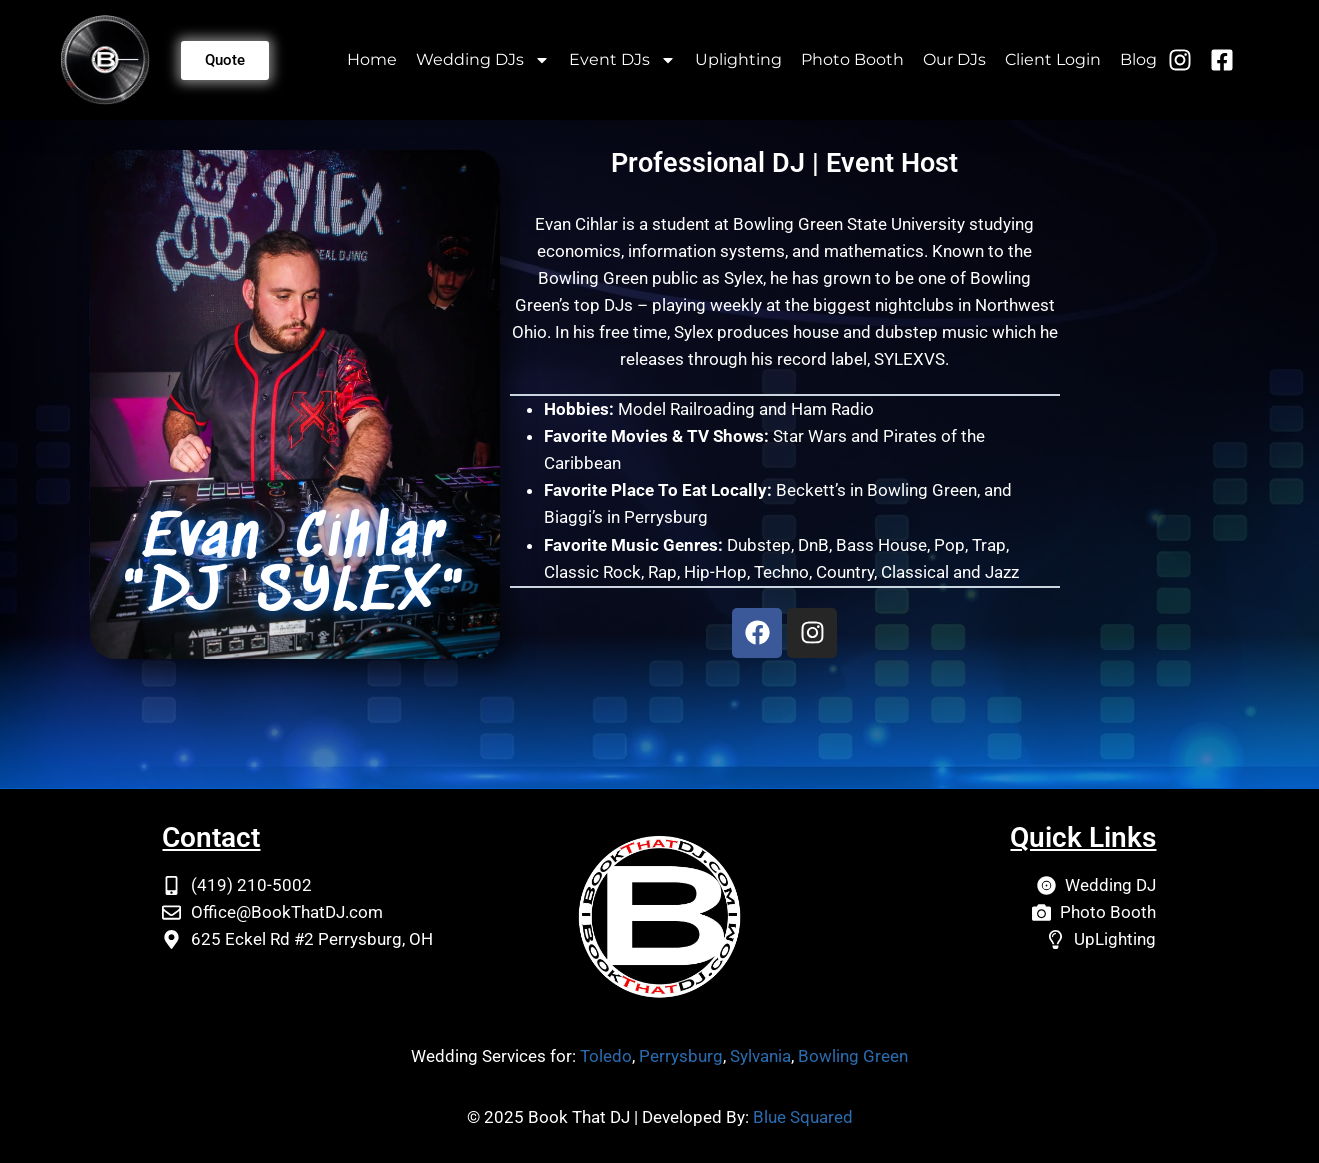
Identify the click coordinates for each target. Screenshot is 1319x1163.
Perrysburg (681, 1056)
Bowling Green (853, 1056)
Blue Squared (803, 1117)
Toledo (606, 1056)
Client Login (1053, 59)
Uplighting (738, 59)
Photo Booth (852, 59)
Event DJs (622, 60)
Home (372, 59)
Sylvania (760, 1056)
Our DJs (954, 59)
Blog (1138, 59)
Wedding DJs (483, 60)
